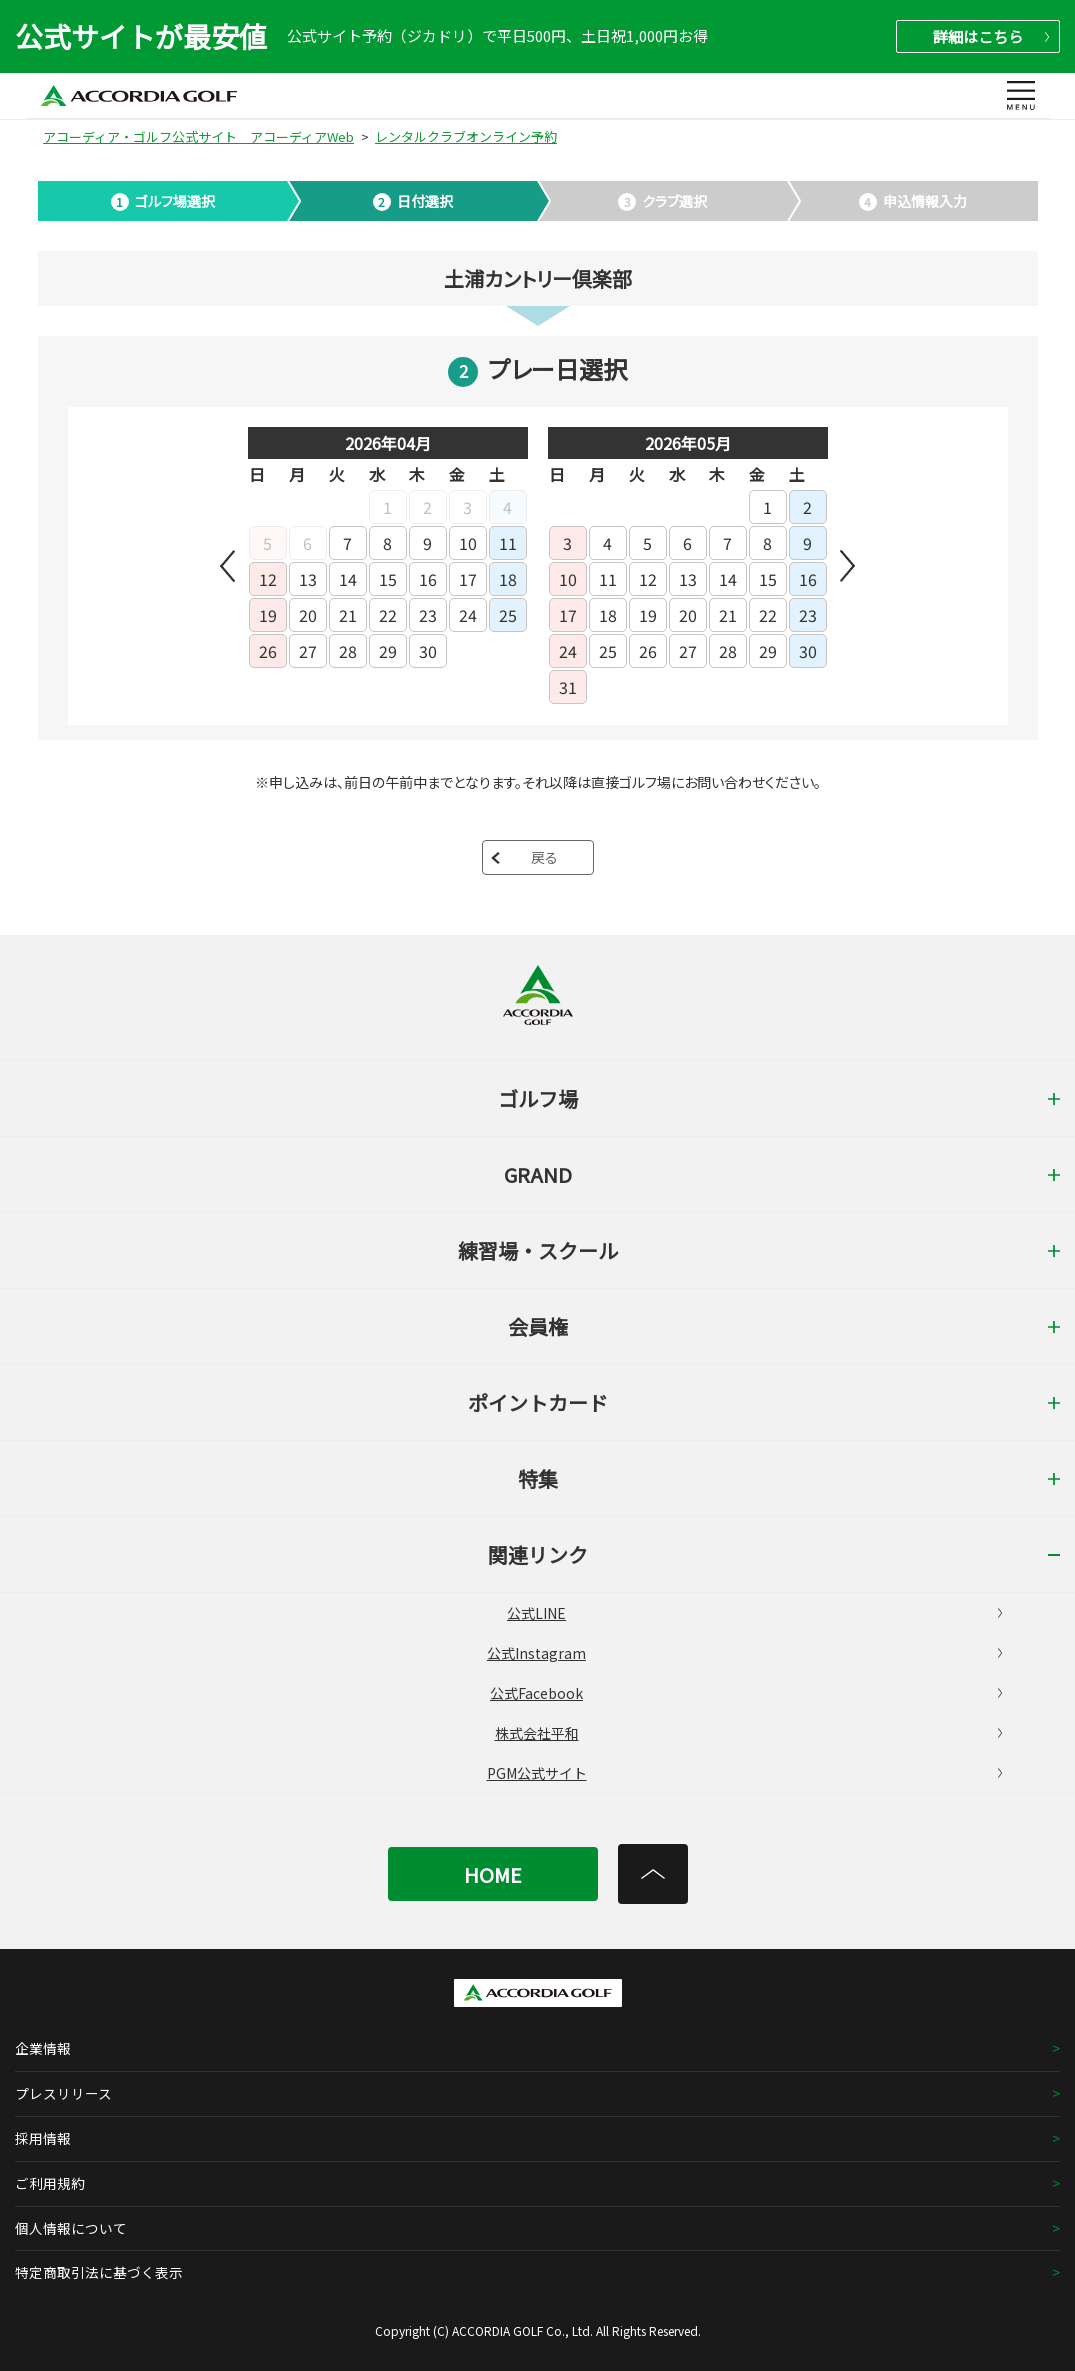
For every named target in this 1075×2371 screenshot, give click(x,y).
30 (428, 651)
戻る (544, 857)
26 (268, 651)
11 (508, 543)
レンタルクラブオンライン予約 (466, 136)
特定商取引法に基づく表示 (99, 2272)
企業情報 (43, 2048)
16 (428, 579)
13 (308, 579)
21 (348, 615)
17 (468, 579)
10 (468, 543)
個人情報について (71, 2228)
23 (428, 615)
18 (508, 579)
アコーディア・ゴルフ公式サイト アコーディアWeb (198, 136)
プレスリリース (63, 2093)
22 (388, 615)
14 (348, 579)
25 (508, 615)
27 (308, 651)
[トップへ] (653, 1874)
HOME (493, 1874)
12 (268, 579)
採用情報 (43, 2138)
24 (468, 615)
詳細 (991, 36)
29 (388, 651)
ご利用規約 (50, 2183)
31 (568, 687)
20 (308, 615)
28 (348, 651)
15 (388, 579)
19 (268, 615)
